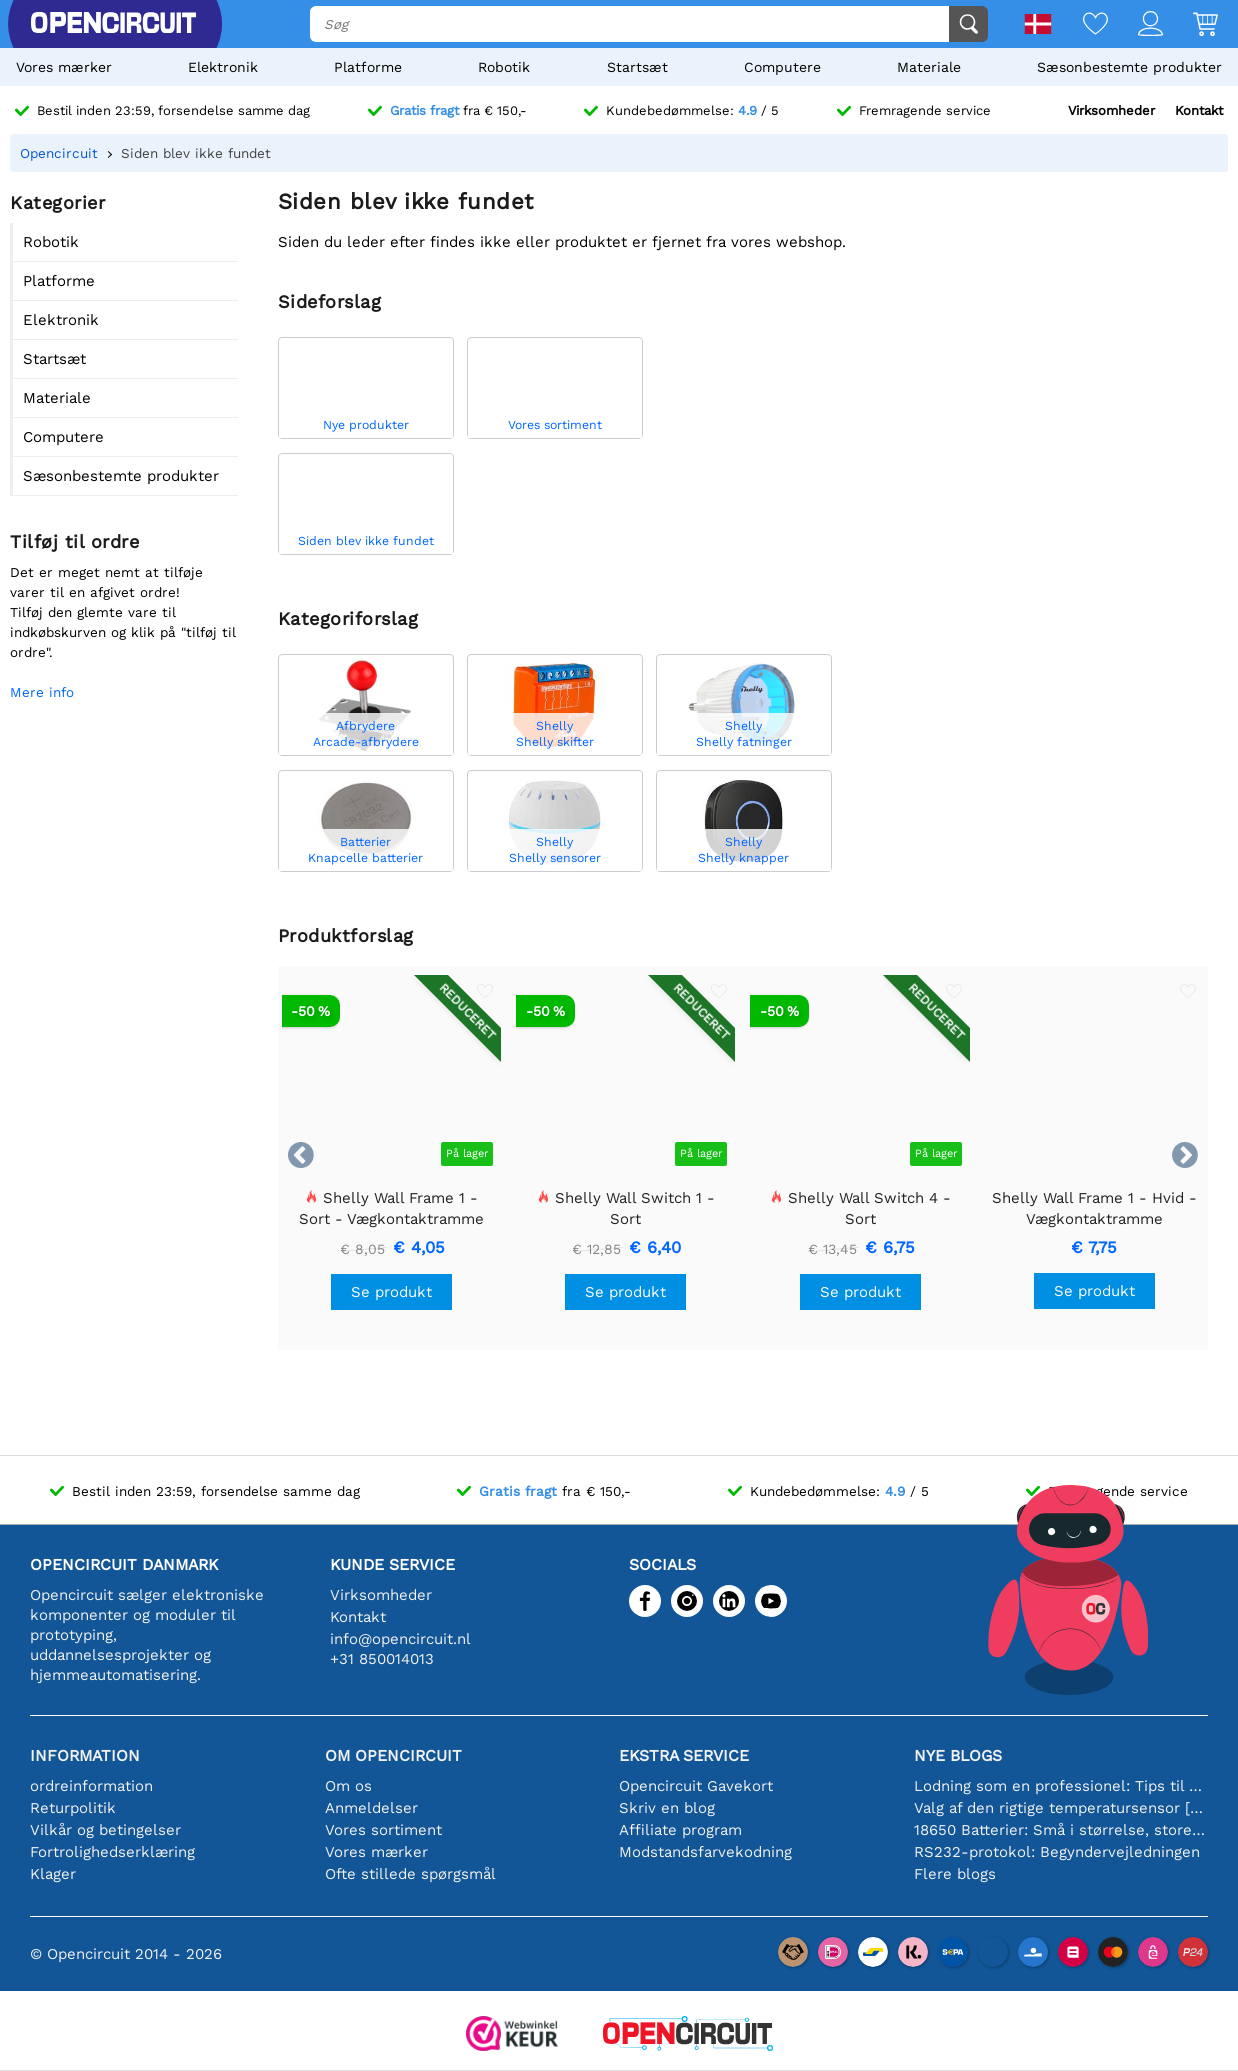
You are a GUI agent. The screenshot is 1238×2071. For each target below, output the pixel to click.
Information (85, 1755)
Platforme (368, 67)
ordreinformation (91, 1786)
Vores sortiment (383, 1830)
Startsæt (637, 67)
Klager (53, 1874)
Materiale (929, 67)
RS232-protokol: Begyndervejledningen (1057, 1852)
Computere (782, 67)
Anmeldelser (371, 1808)
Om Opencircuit (393, 1755)
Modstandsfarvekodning (705, 1852)
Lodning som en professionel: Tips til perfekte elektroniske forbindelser (1061, 1786)
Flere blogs (955, 1874)
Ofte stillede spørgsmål (410, 1874)
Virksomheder (1111, 110)
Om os (348, 1786)
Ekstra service (684, 1755)
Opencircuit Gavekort (696, 1786)
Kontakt (1199, 110)
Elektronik (223, 67)
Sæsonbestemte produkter (1129, 67)
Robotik (504, 67)
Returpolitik (73, 1808)
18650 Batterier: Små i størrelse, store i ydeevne (1061, 1830)
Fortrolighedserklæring (112, 1852)
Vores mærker (64, 67)
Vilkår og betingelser (105, 1830)
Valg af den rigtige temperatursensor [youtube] (1061, 1808)
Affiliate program (680, 1830)
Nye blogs (958, 1755)
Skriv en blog (667, 1808)
